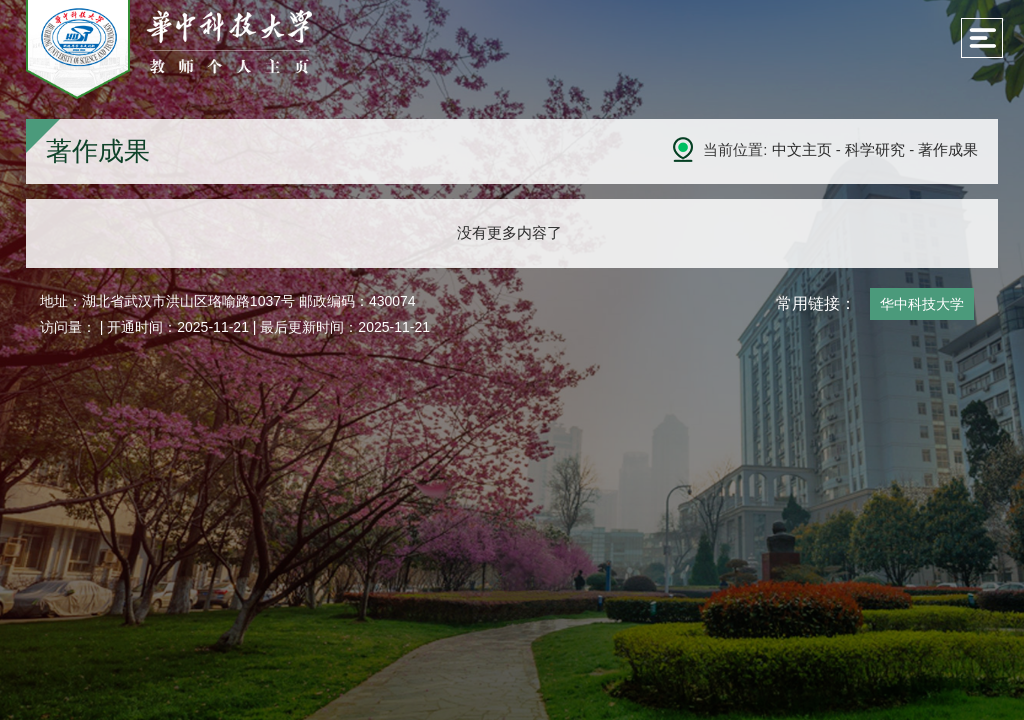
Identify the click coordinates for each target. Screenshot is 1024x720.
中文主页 (802, 149)
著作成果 (948, 149)
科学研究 (875, 149)
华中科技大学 (922, 304)
